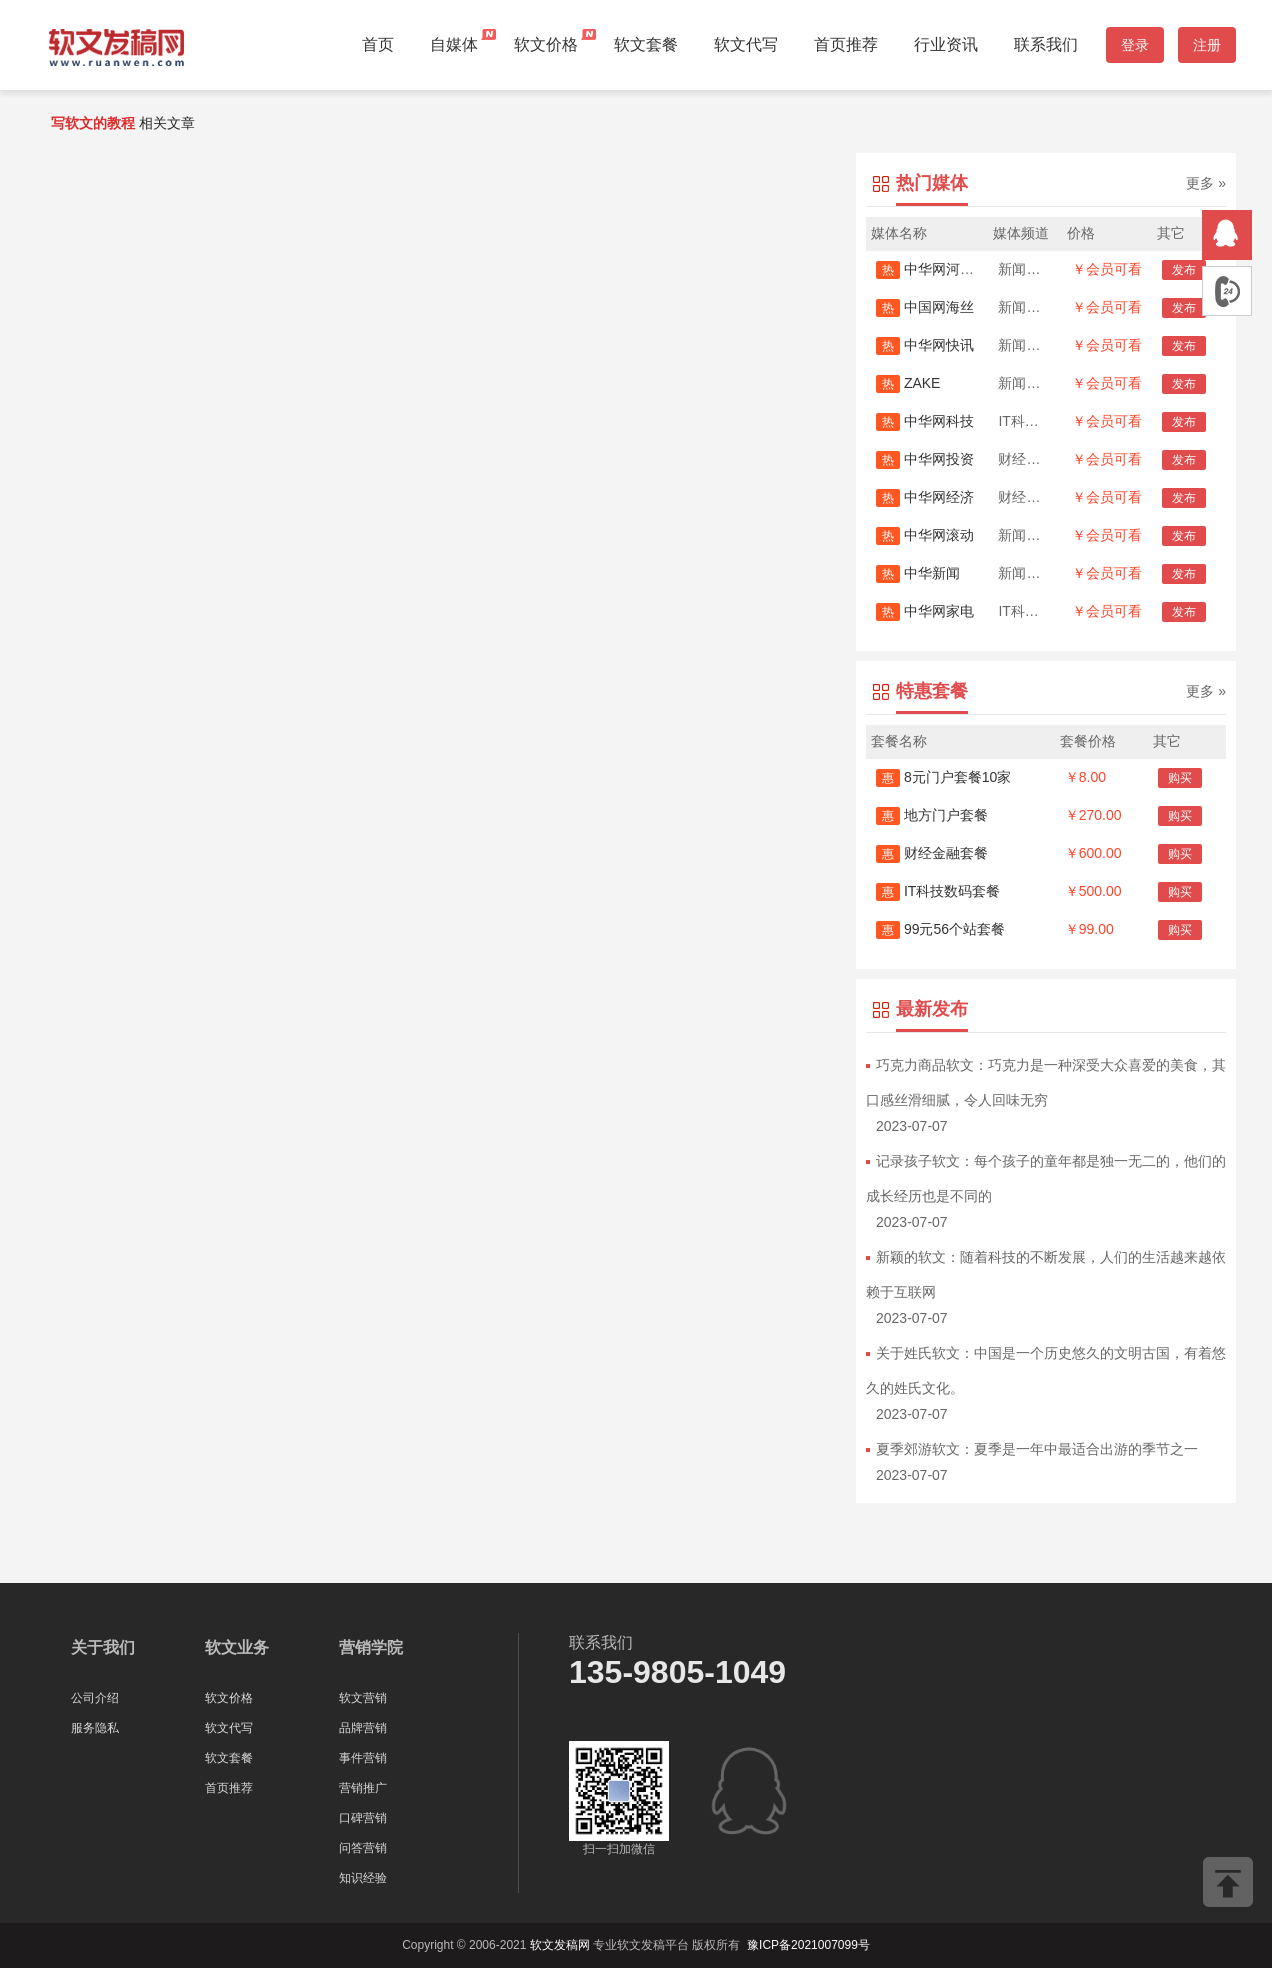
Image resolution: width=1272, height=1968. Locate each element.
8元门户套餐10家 (943, 777)
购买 (1180, 778)
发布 (1184, 270)
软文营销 (363, 1698)
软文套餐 (646, 44)
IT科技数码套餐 (938, 891)
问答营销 (363, 1848)
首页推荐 (846, 44)
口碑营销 (363, 1818)
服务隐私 (95, 1728)
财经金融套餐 (932, 853)
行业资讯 (946, 44)
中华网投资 (925, 459)
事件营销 (363, 1758)
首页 (378, 44)
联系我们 (1046, 44)
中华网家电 (925, 611)
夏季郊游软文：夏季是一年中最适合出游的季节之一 (1037, 1449)
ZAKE (908, 383)
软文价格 (546, 44)
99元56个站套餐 (940, 929)
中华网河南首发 (939, 269)
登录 (1135, 45)
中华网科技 (925, 421)
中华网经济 (925, 497)
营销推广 (363, 1788)
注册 (1207, 45)
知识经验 (363, 1878)
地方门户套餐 (932, 815)
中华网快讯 (925, 345)
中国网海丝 (925, 307)
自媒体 (454, 44)
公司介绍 (95, 1698)
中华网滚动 (925, 535)
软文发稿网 (560, 1945)
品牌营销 (363, 1728)
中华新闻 (918, 573)
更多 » (1206, 183)
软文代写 (746, 44)
